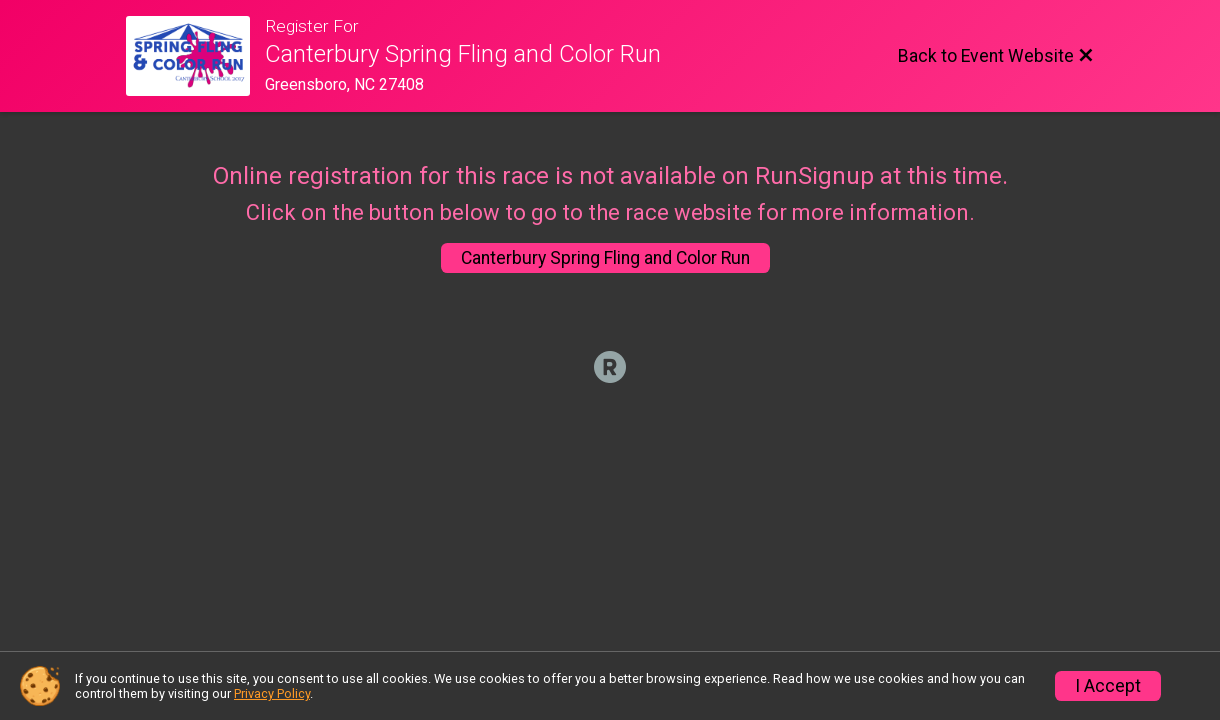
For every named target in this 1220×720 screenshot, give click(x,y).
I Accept (1108, 686)
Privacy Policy (272, 693)
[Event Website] (195, 56)
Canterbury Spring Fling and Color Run (605, 258)
